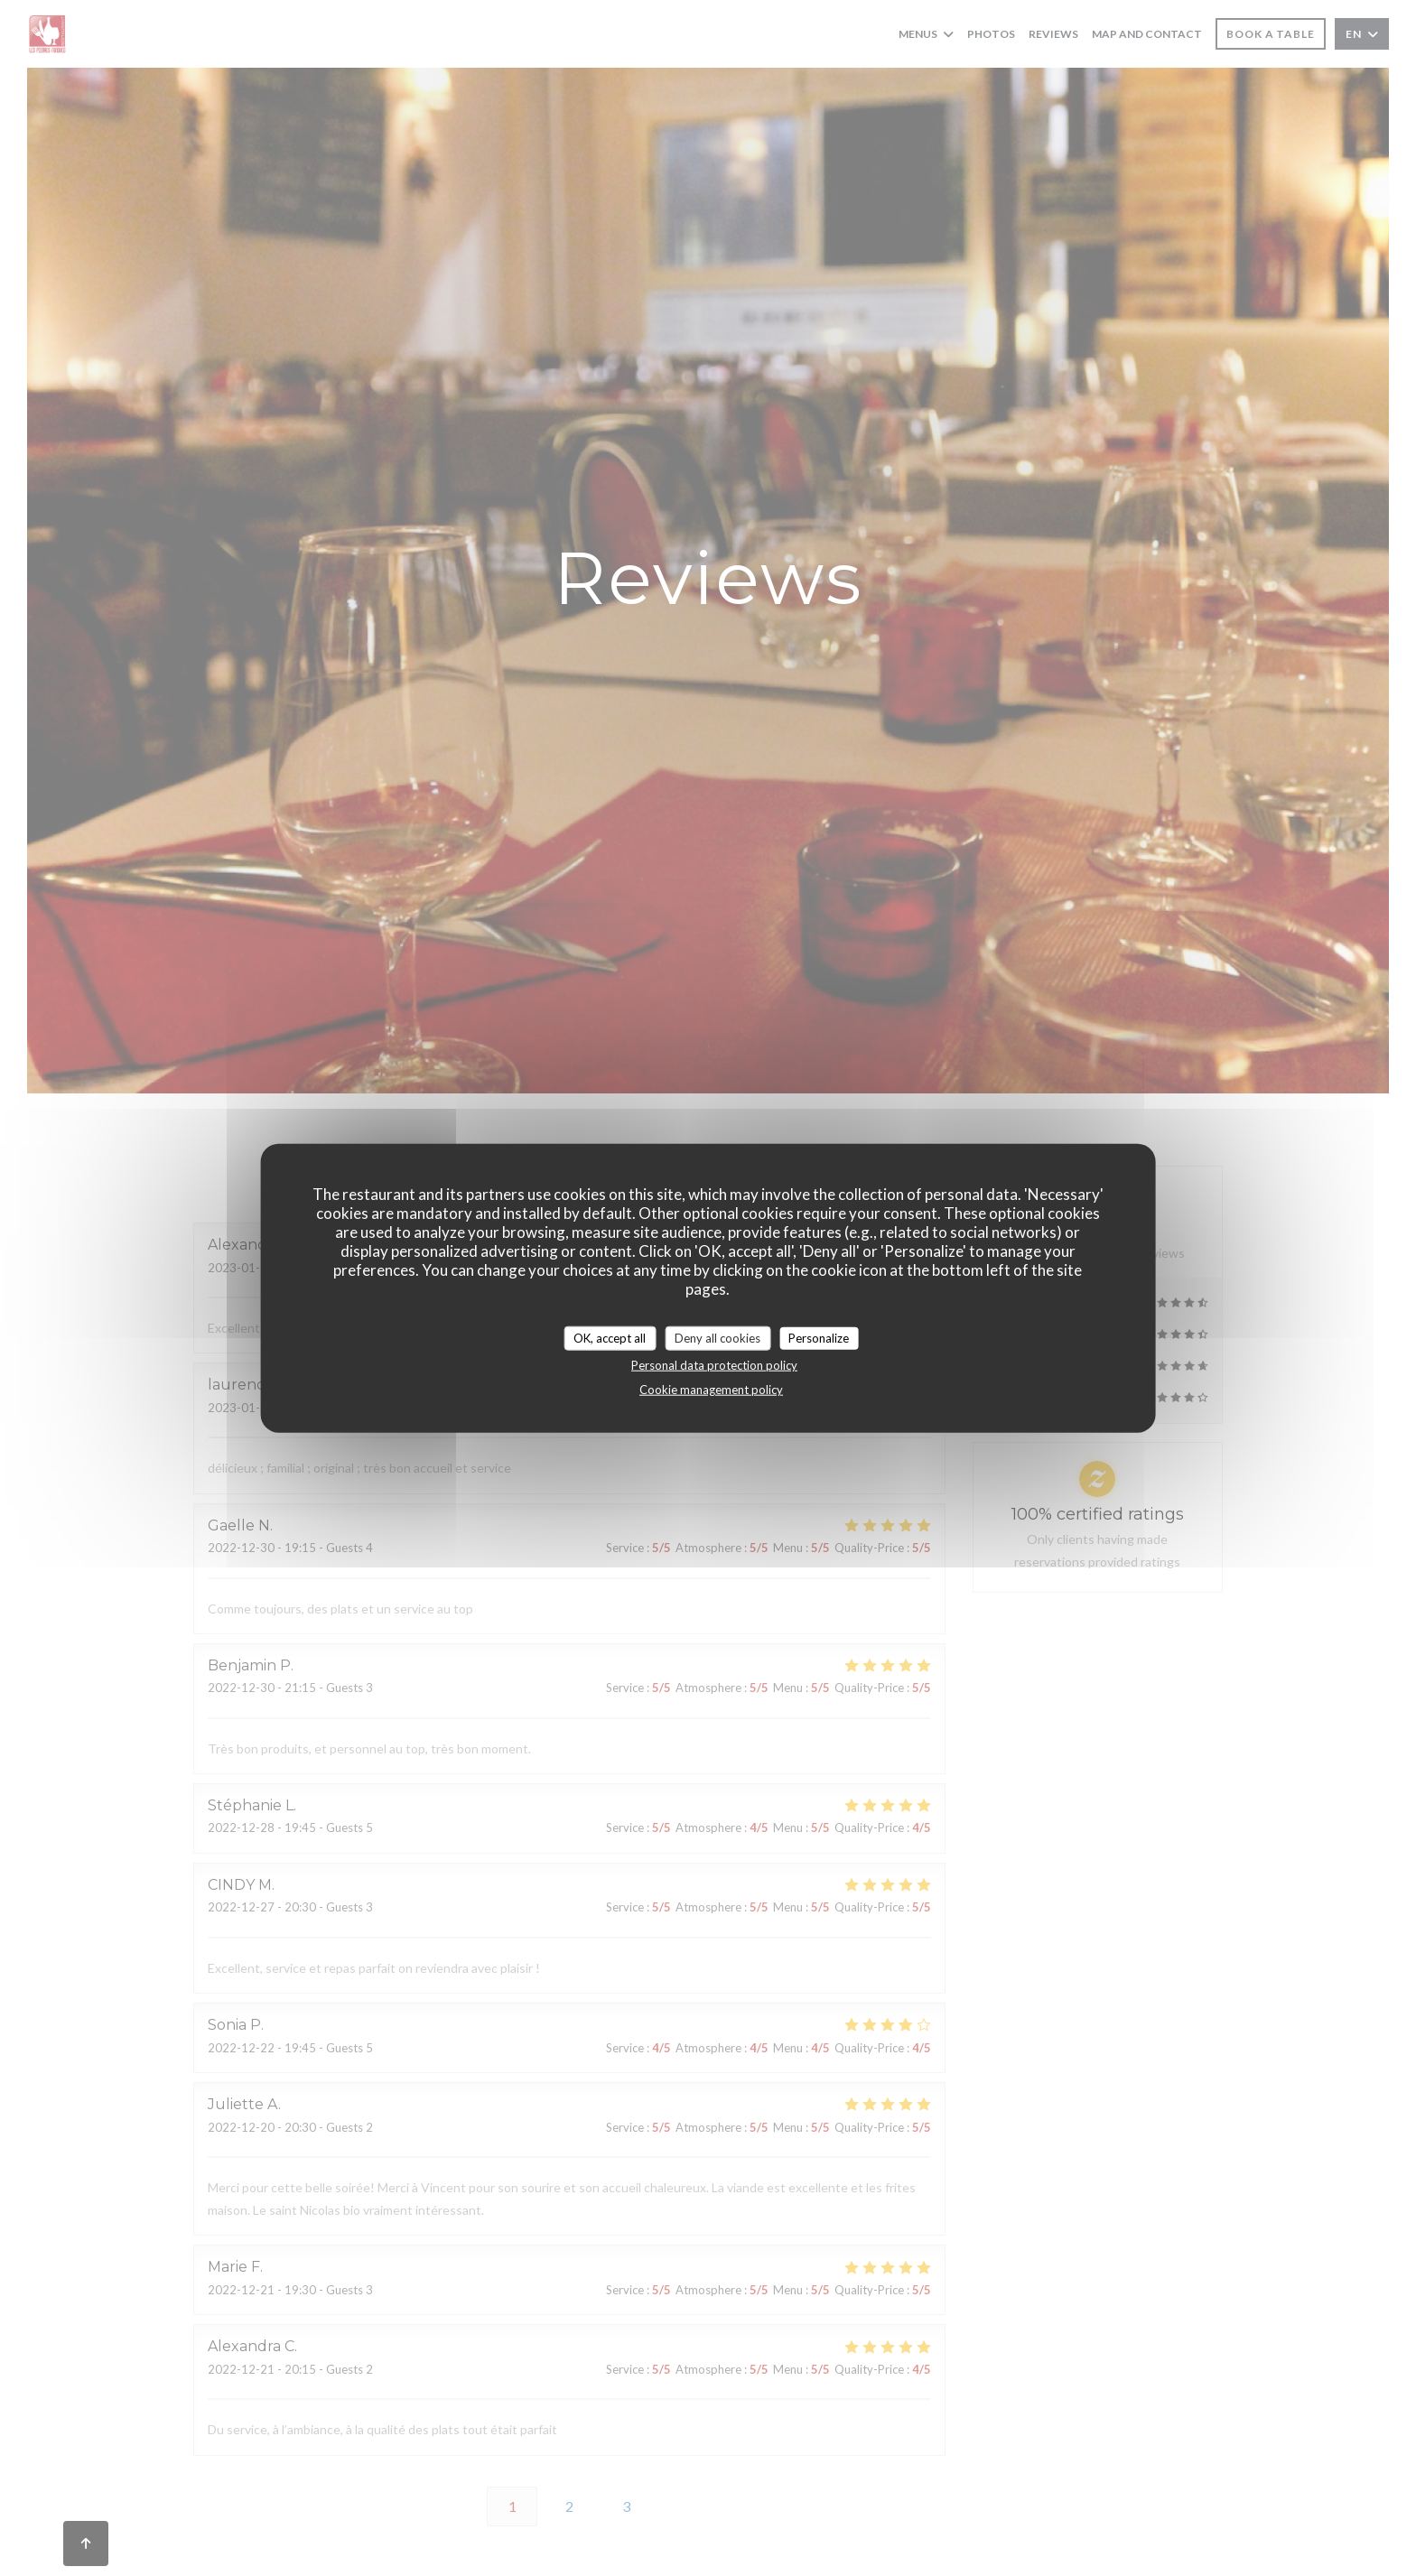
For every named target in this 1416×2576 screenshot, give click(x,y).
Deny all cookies (717, 1337)
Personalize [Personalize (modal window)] (818, 1337)
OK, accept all (609, 1337)
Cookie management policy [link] (711, 1389)
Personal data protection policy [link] (714, 1365)
